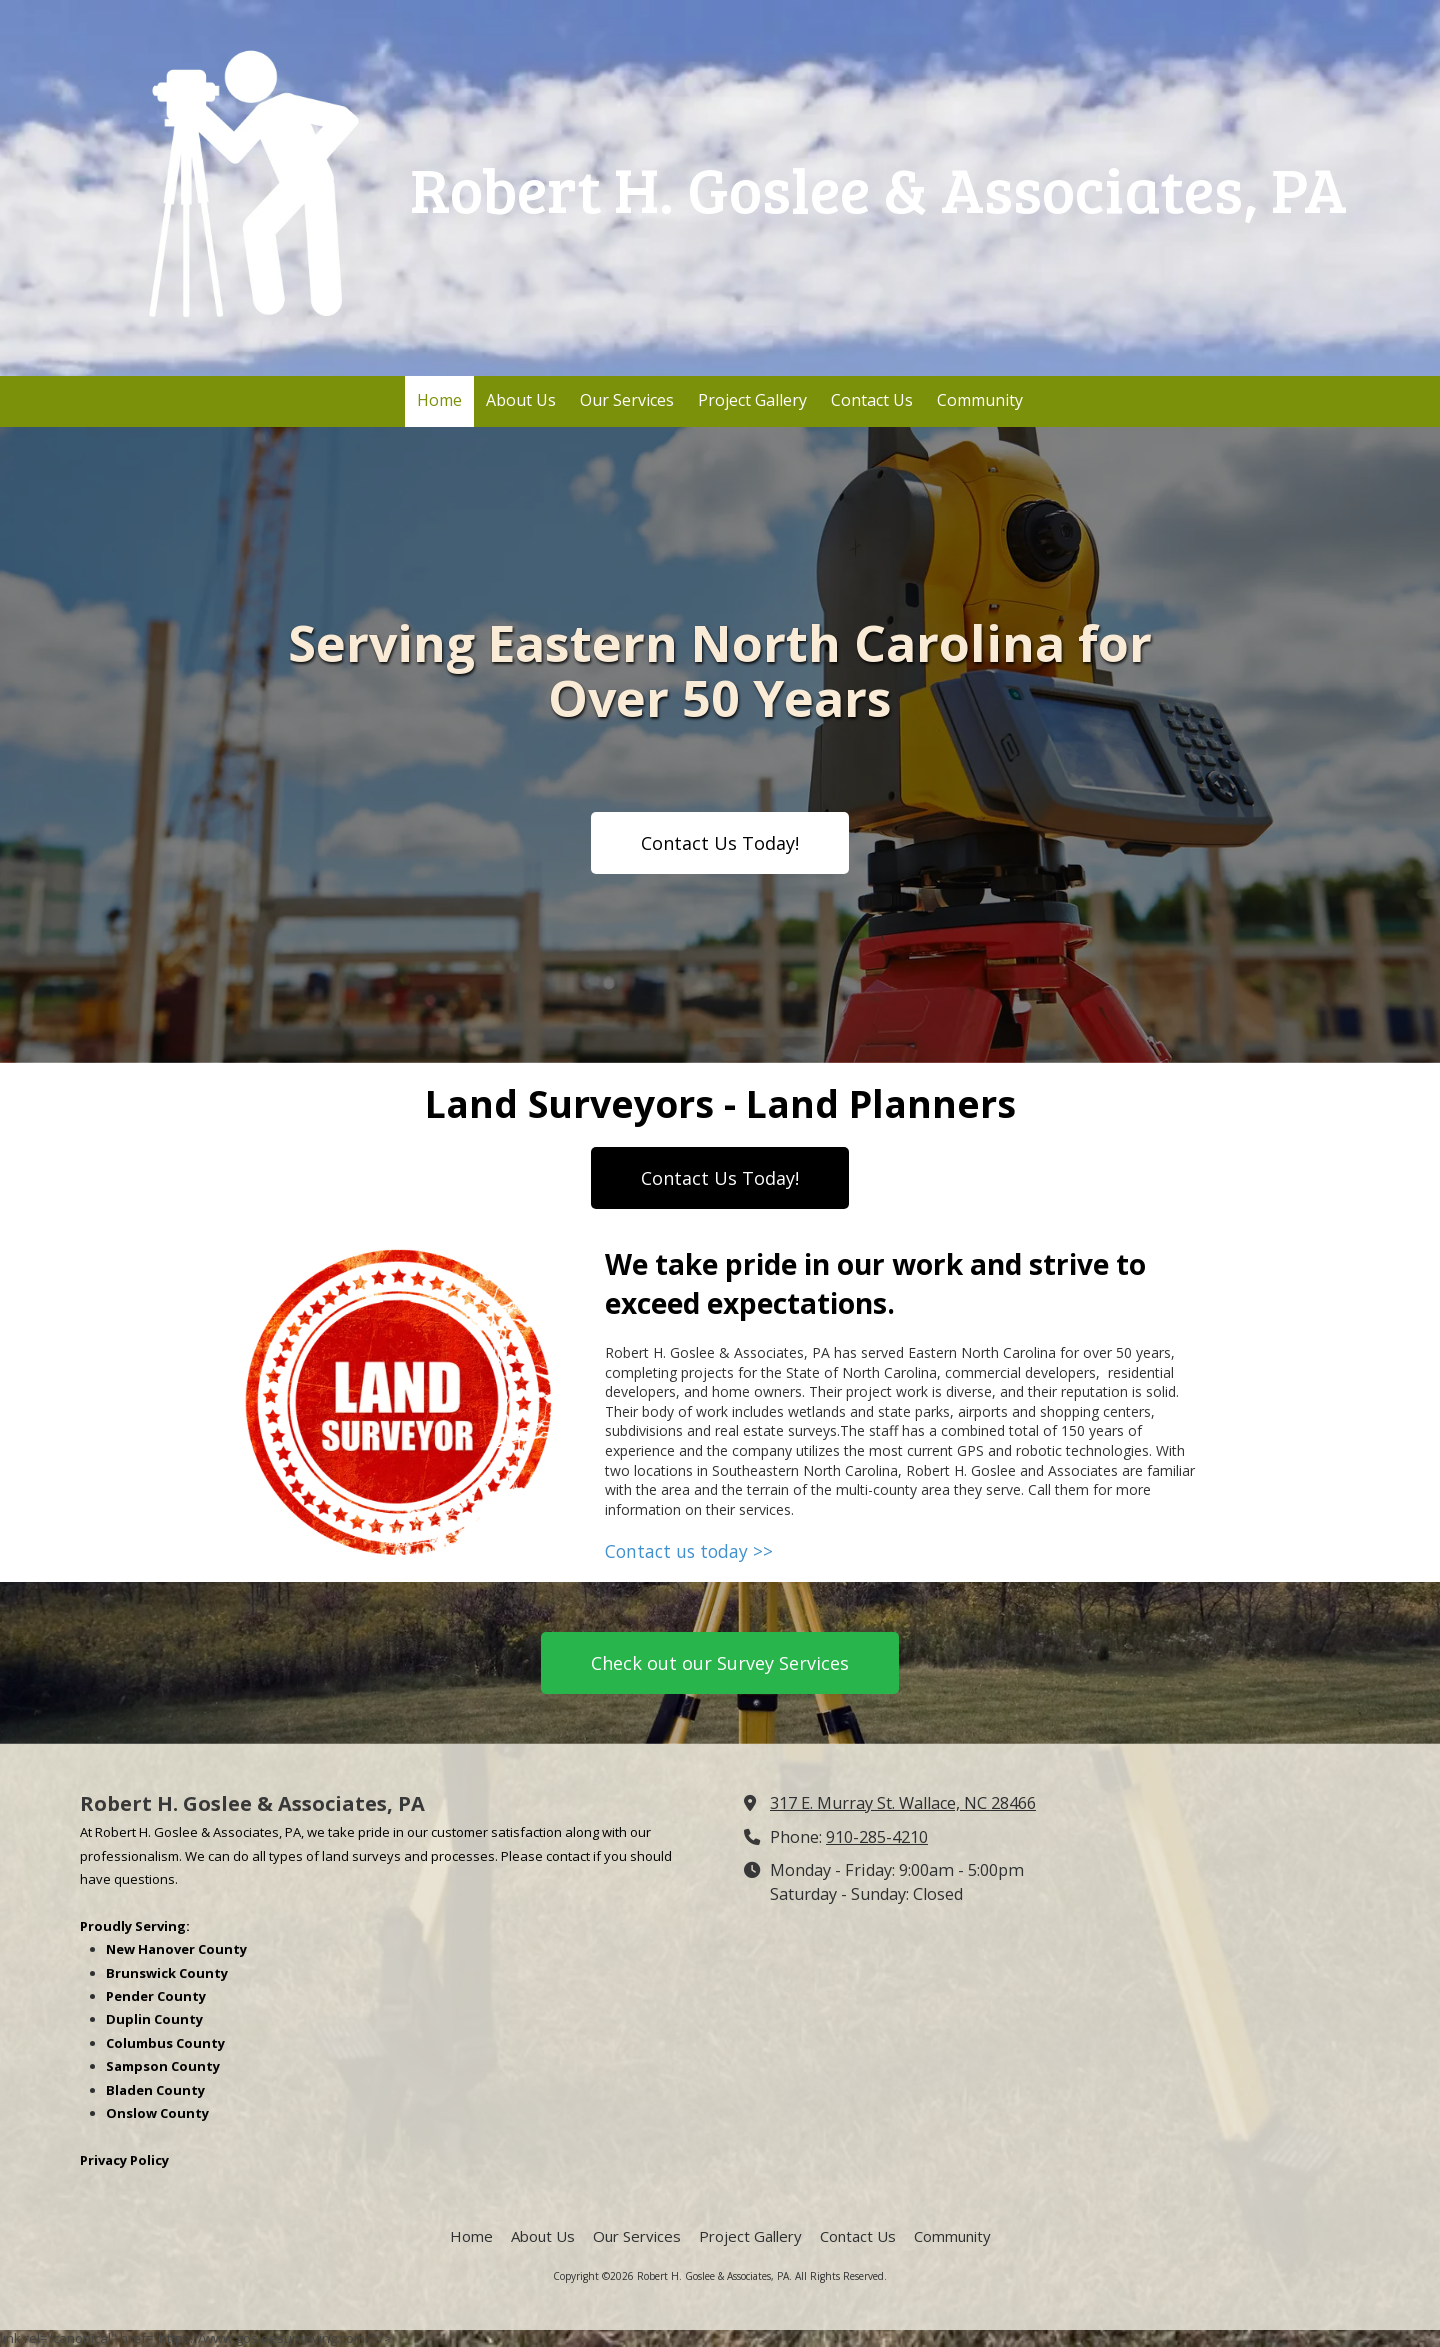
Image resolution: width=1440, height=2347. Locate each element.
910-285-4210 (877, 1837)
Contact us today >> (689, 1551)
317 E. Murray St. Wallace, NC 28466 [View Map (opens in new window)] (903, 1803)
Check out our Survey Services (720, 1663)
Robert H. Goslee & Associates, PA (878, 188)
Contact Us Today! (720, 843)
